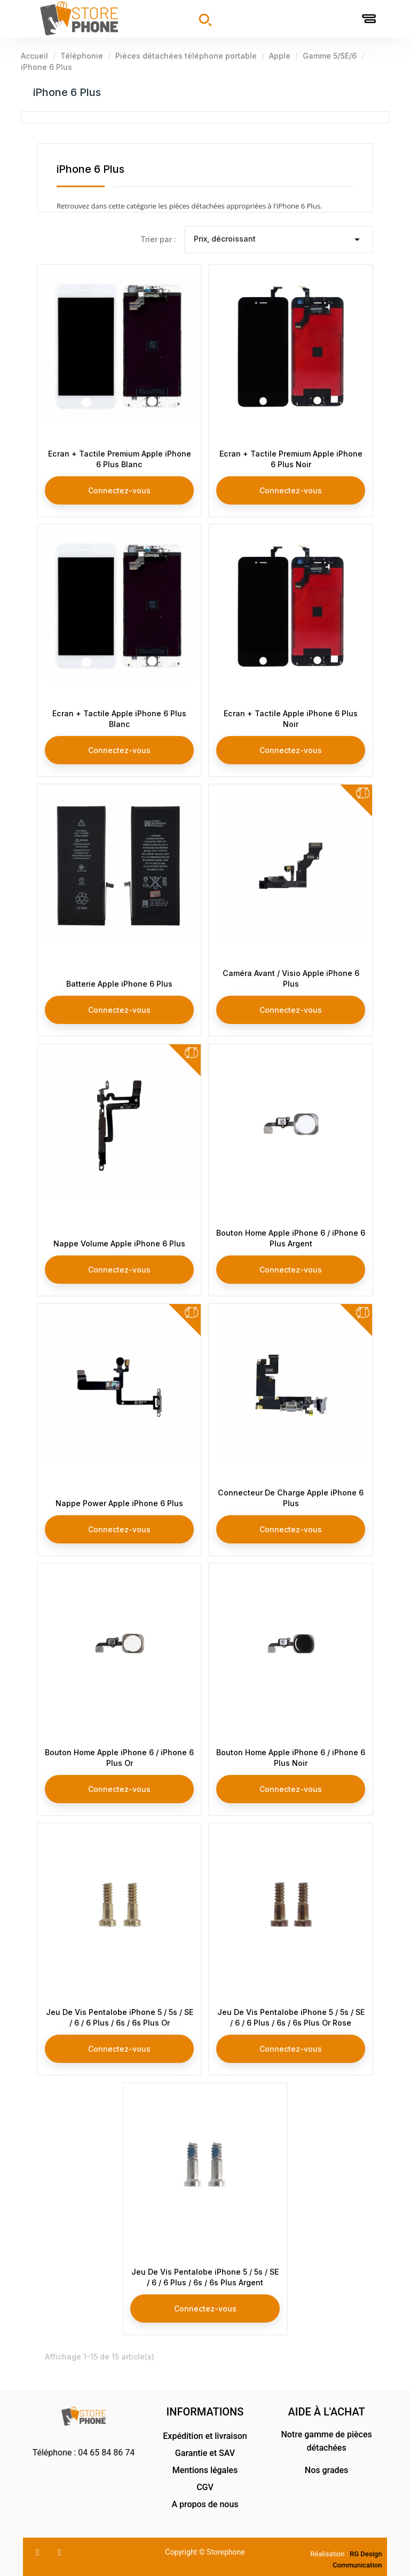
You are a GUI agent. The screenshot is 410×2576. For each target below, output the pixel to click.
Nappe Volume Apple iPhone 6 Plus (119, 1241)
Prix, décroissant (279, 239)
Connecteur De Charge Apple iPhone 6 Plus (290, 1495)
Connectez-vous (119, 487)
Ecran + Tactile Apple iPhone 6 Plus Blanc (119, 716)
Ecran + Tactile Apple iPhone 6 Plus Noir (291, 716)
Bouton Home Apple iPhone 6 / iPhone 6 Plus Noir (290, 1755)
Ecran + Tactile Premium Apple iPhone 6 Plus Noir (290, 456)
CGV (205, 2487)
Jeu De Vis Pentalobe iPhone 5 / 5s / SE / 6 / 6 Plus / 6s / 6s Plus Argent (205, 2269)
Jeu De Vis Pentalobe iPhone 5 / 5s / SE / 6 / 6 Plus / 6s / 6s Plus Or (119, 2014)
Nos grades (327, 2470)
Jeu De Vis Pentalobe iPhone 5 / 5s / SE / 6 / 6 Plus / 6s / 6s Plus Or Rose (291, 2009)
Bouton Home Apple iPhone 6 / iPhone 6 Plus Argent (290, 1235)
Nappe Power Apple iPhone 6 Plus (119, 1500)
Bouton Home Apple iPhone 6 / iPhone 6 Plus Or (119, 1755)
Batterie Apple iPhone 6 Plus (120, 981)
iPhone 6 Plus (67, 92)
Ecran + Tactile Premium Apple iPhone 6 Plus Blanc (119, 456)
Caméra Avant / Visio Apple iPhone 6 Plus (291, 975)
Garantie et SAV (205, 2453)
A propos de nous (204, 2504)
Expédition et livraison (205, 2436)
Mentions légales (205, 2470)
